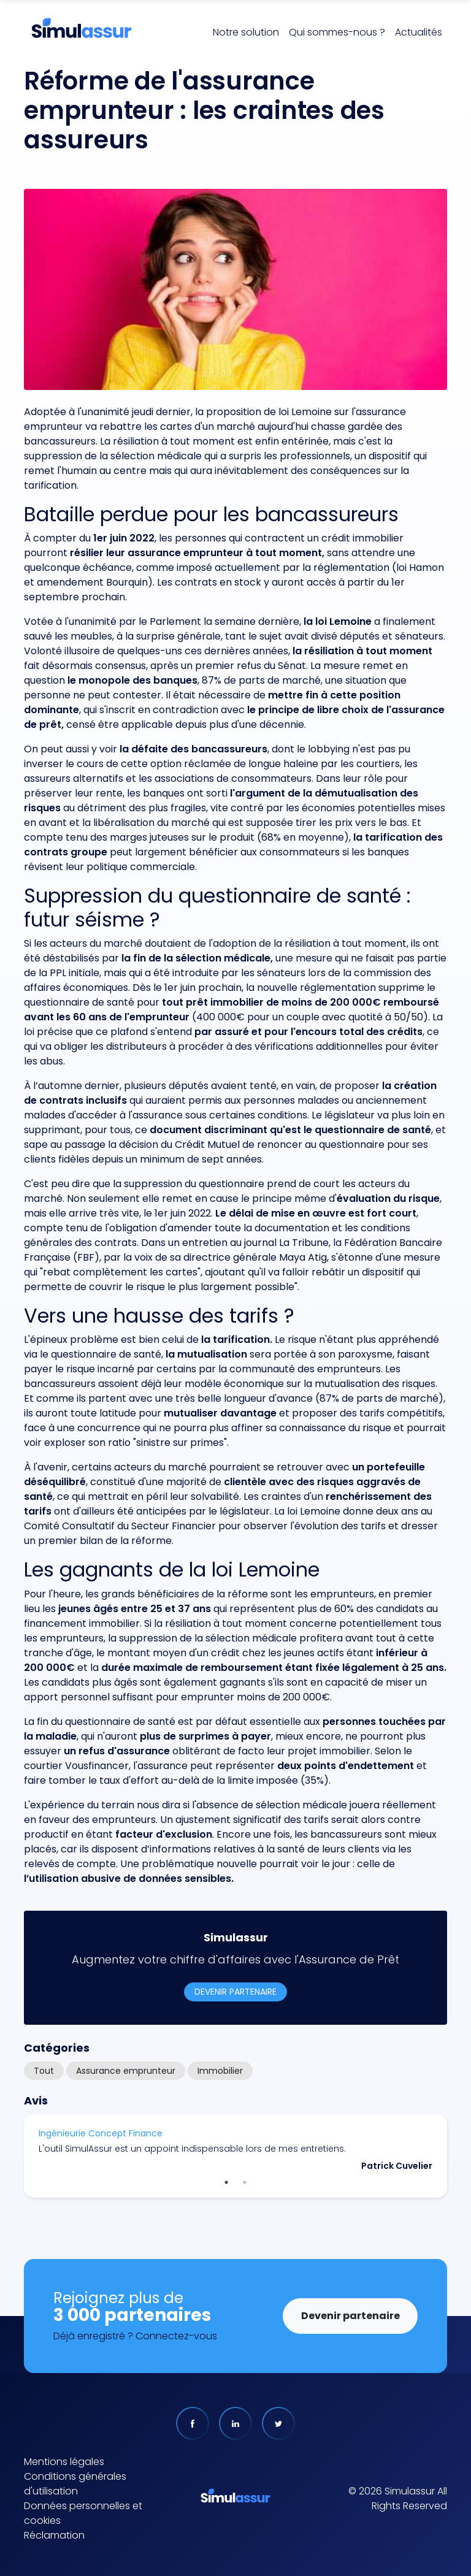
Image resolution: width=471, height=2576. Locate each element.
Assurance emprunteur (125, 2071)
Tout (44, 2071)
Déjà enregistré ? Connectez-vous (135, 2336)
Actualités (418, 32)
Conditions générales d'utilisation (75, 2483)
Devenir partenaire (235, 1992)
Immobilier (220, 2071)
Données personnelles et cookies (83, 2513)
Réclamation (54, 2535)
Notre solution (246, 32)
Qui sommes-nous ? (337, 32)
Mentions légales (64, 2462)
